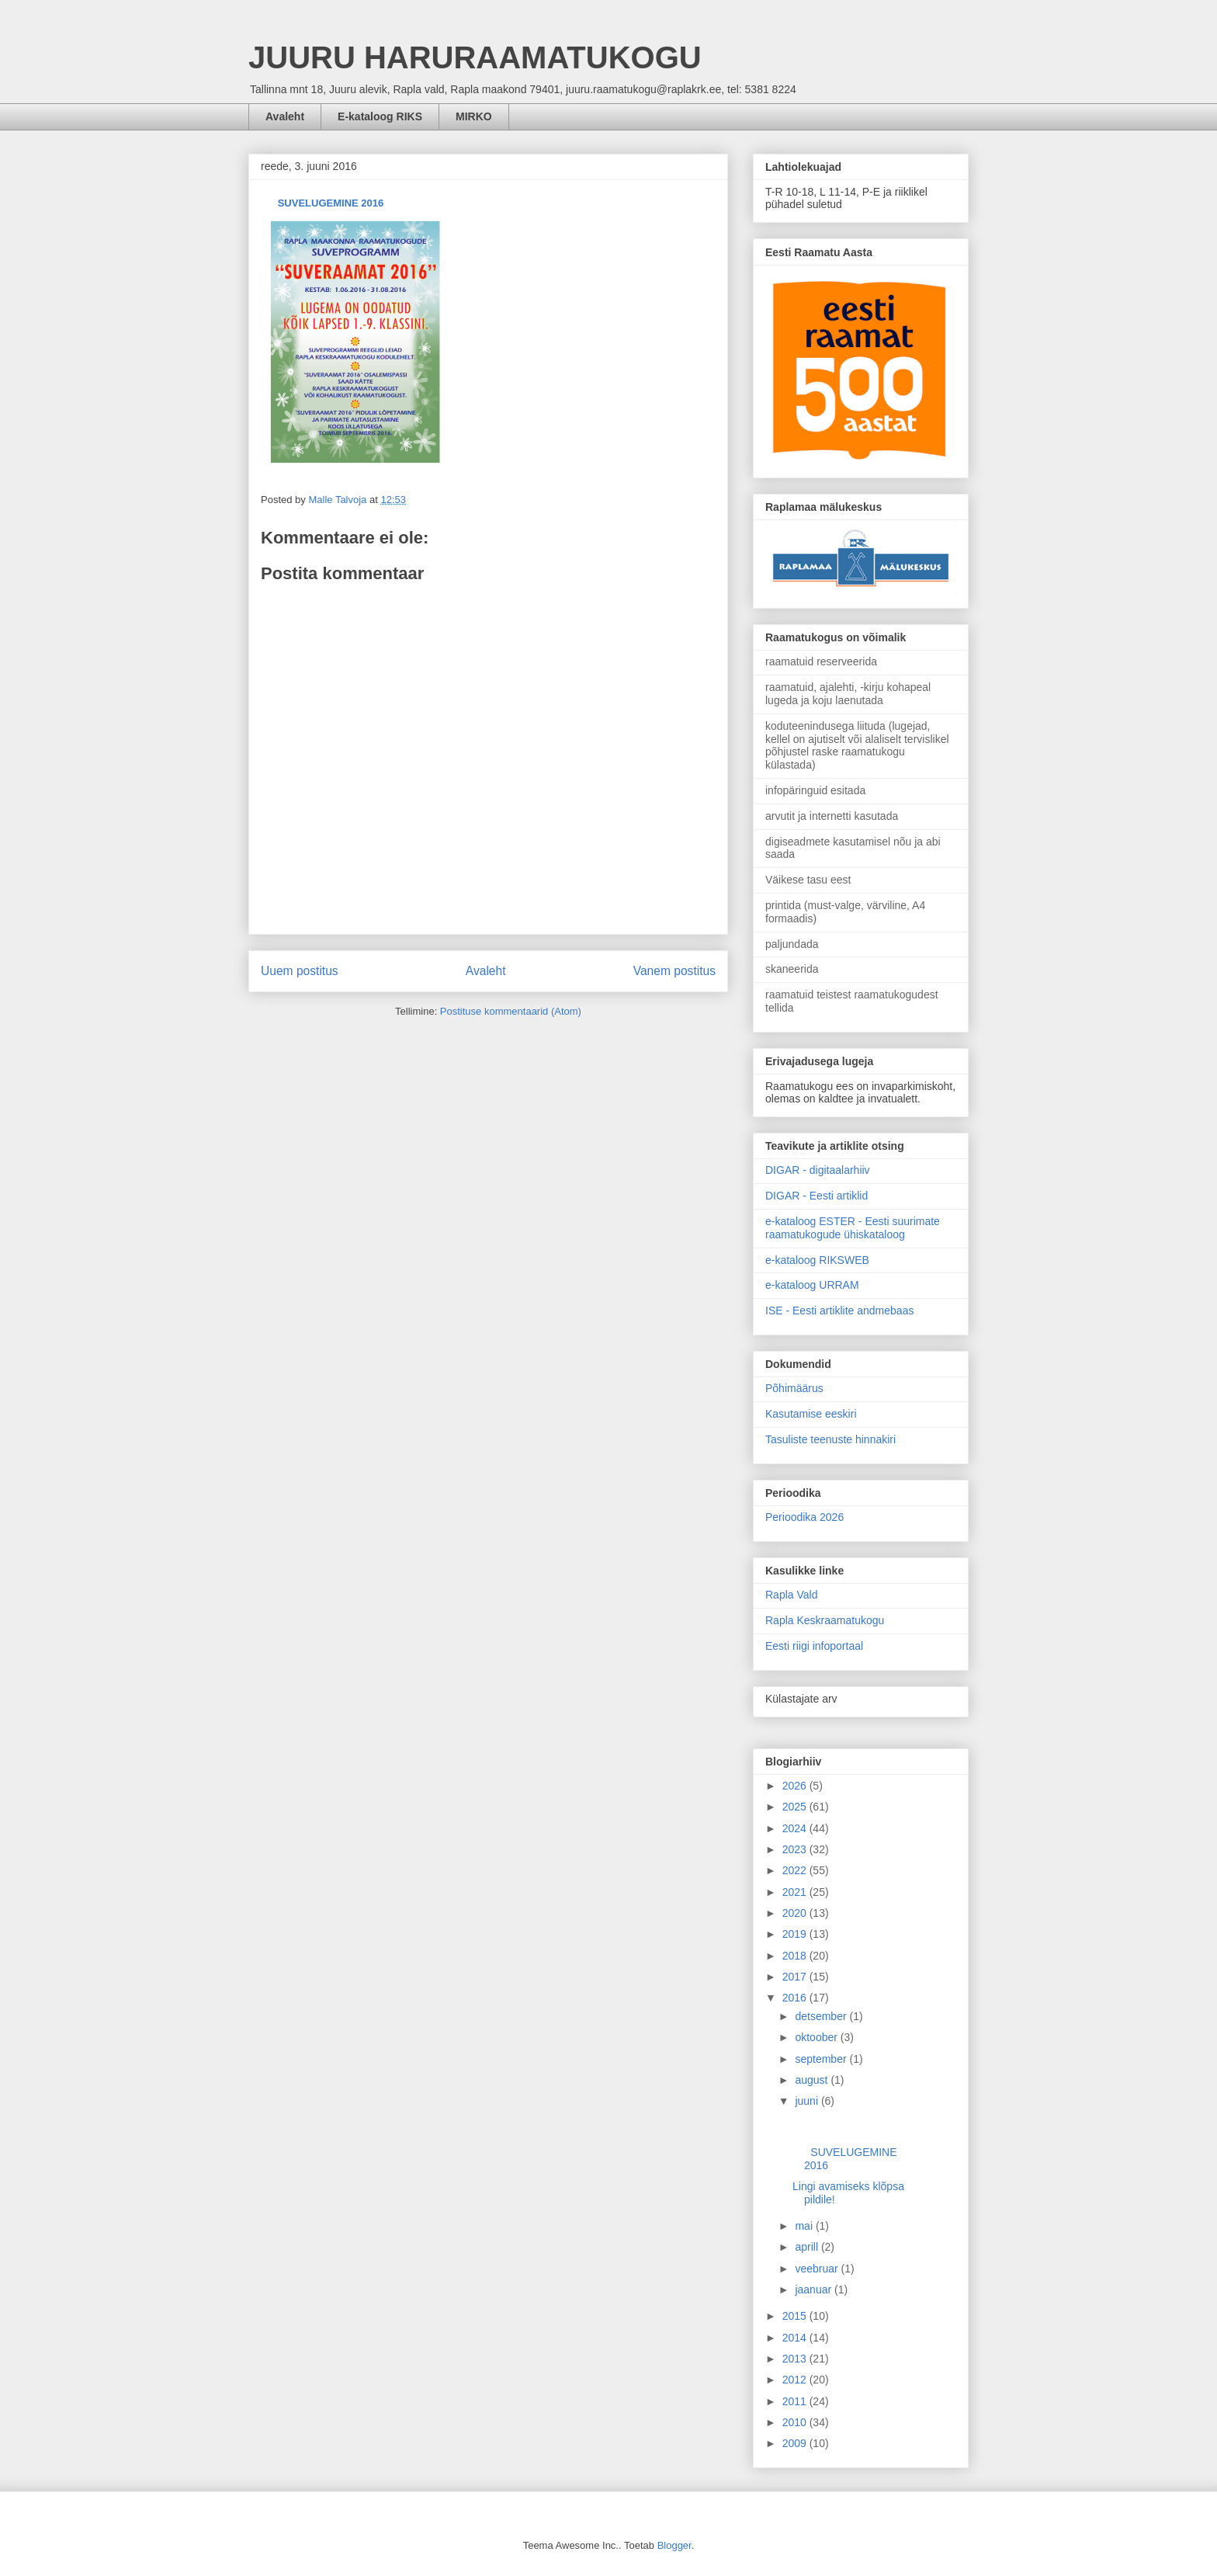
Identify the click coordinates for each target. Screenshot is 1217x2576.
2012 (796, 2379)
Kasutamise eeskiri (811, 1414)
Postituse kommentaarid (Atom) (510, 1011)
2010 (796, 2422)
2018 (796, 1955)
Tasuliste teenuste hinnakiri (830, 1439)
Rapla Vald (791, 1594)
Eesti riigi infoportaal (814, 1646)
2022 (796, 1870)
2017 (796, 1976)
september (822, 2059)
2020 (796, 1913)
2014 (796, 2337)
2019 (796, 1934)
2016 (796, 1997)
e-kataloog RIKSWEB (817, 1260)
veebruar (818, 2268)
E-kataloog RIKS (380, 116)
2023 (796, 1849)
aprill (807, 2247)
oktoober (817, 2037)
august (812, 2080)
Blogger (674, 2545)
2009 (796, 2443)
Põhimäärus (794, 1388)
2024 (796, 1828)
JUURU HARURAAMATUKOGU (475, 57)
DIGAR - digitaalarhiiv (817, 1170)
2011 (796, 2401)
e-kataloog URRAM (812, 1285)
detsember (822, 2016)
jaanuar (814, 2289)
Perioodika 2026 (804, 1517)
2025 (796, 1806)
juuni (807, 2101)
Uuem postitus (299, 970)
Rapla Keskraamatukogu (824, 1620)
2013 (796, 2358)
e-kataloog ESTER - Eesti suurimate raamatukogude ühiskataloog (852, 1228)
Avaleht (284, 116)
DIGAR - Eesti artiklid (816, 1195)
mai (805, 2226)
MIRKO (474, 116)
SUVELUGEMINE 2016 (327, 203)
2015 (796, 2316)
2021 (796, 1892)
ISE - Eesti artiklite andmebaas (839, 1310)
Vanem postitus (674, 970)
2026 (796, 1785)
